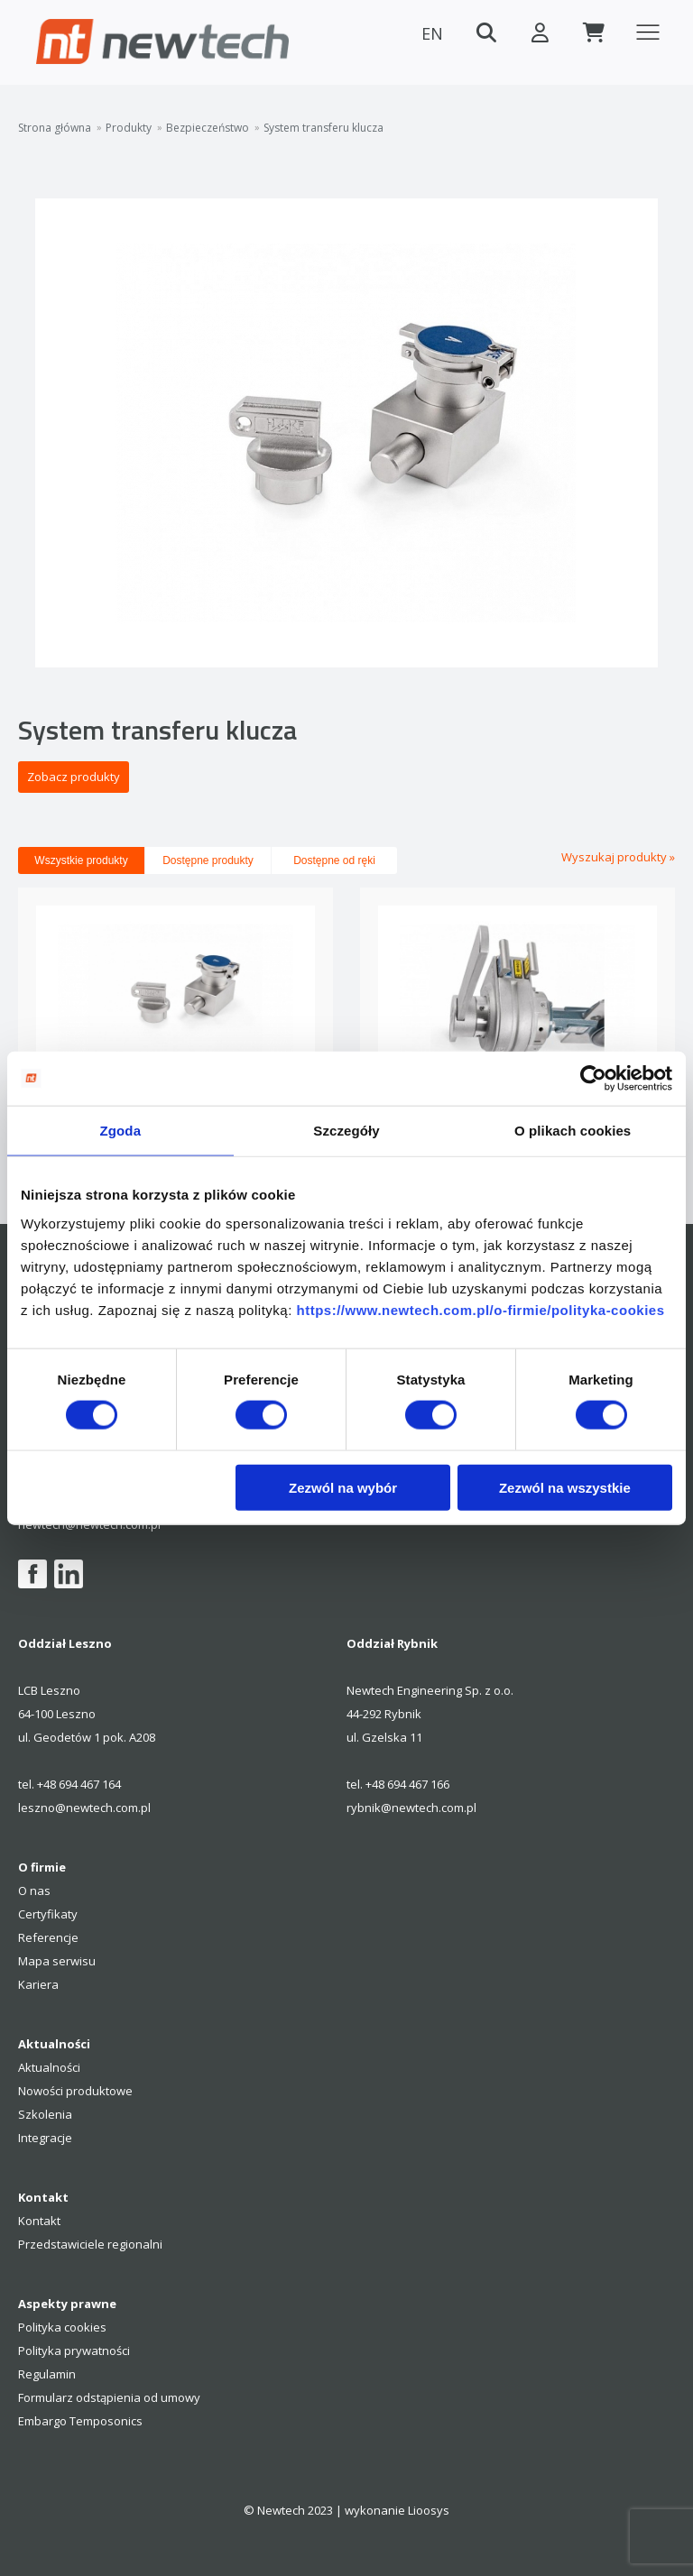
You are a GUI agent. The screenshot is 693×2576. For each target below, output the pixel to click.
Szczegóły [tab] (346, 1130)
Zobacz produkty (73, 776)
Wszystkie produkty (80, 860)
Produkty (129, 128)
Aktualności (49, 2067)
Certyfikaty (48, 1914)
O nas (34, 1890)
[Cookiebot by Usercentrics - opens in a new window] (593, 1078)
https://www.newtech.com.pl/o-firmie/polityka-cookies (480, 1309)
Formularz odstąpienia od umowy (109, 2397)
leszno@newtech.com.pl (84, 1807)
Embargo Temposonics (80, 2421)
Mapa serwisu (57, 1961)
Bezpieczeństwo (207, 128)
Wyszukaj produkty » (618, 857)
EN (431, 33)
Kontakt (39, 2221)
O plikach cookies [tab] (572, 1130)
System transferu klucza (323, 128)
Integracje (45, 2138)
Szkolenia (45, 2114)
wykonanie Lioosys (397, 2510)
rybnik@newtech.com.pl (411, 1807)
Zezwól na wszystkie (565, 1487)
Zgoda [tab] (121, 1130)
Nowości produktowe (75, 2091)
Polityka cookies (62, 2327)
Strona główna (54, 128)
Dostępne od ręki (334, 860)
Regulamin (47, 2374)
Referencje (48, 1937)
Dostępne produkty (208, 860)
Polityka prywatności (74, 2350)
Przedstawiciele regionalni (90, 2244)
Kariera (38, 1984)
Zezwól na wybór (343, 1487)
